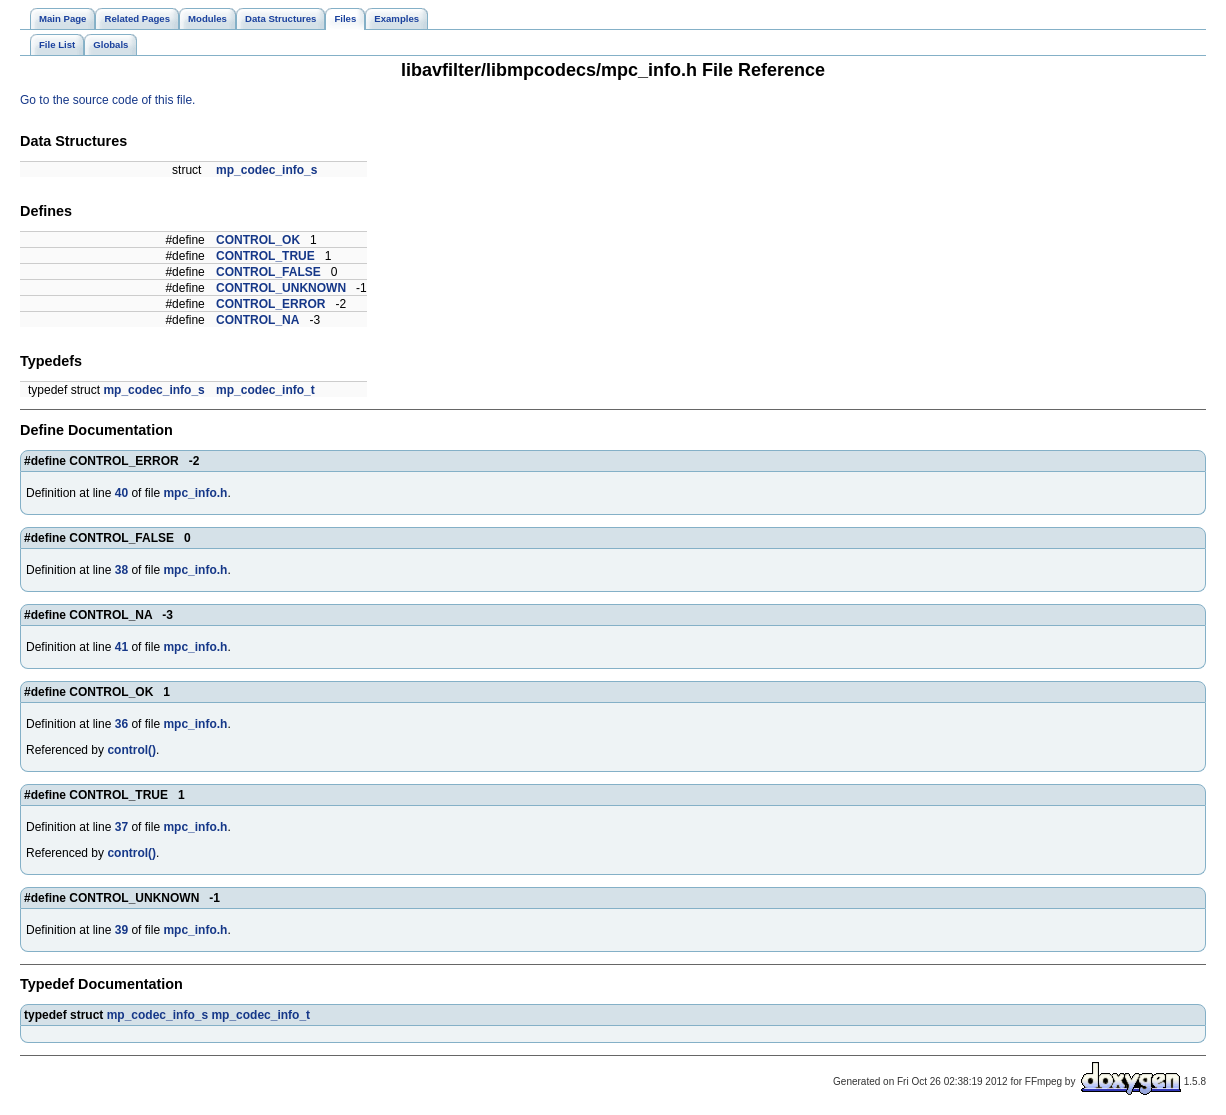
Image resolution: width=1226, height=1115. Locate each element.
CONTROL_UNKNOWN (281, 288)
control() (131, 750)
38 (121, 570)
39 (121, 930)
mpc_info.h (195, 493)
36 (121, 724)
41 (121, 647)
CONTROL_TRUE (265, 256)
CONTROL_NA (257, 320)
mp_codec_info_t (265, 390)
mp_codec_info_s (266, 170)
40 (121, 493)
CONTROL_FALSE (268, 272)
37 (121, 827)
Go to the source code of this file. (107, 100)
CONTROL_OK (258, 240)
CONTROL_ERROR (270, 304)
